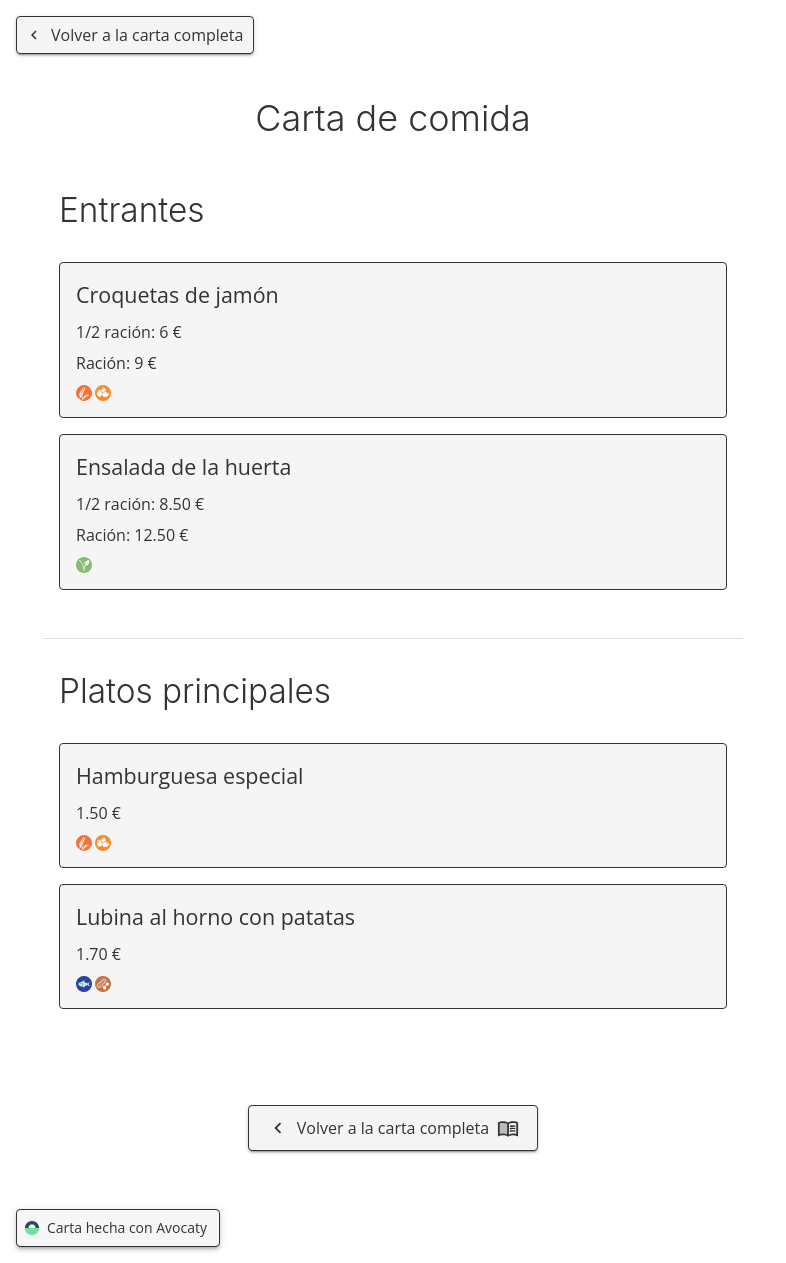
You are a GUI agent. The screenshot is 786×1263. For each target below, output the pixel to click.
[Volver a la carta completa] (135, 35)
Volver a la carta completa (393, 1128)
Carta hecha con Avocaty (118, 1228)
